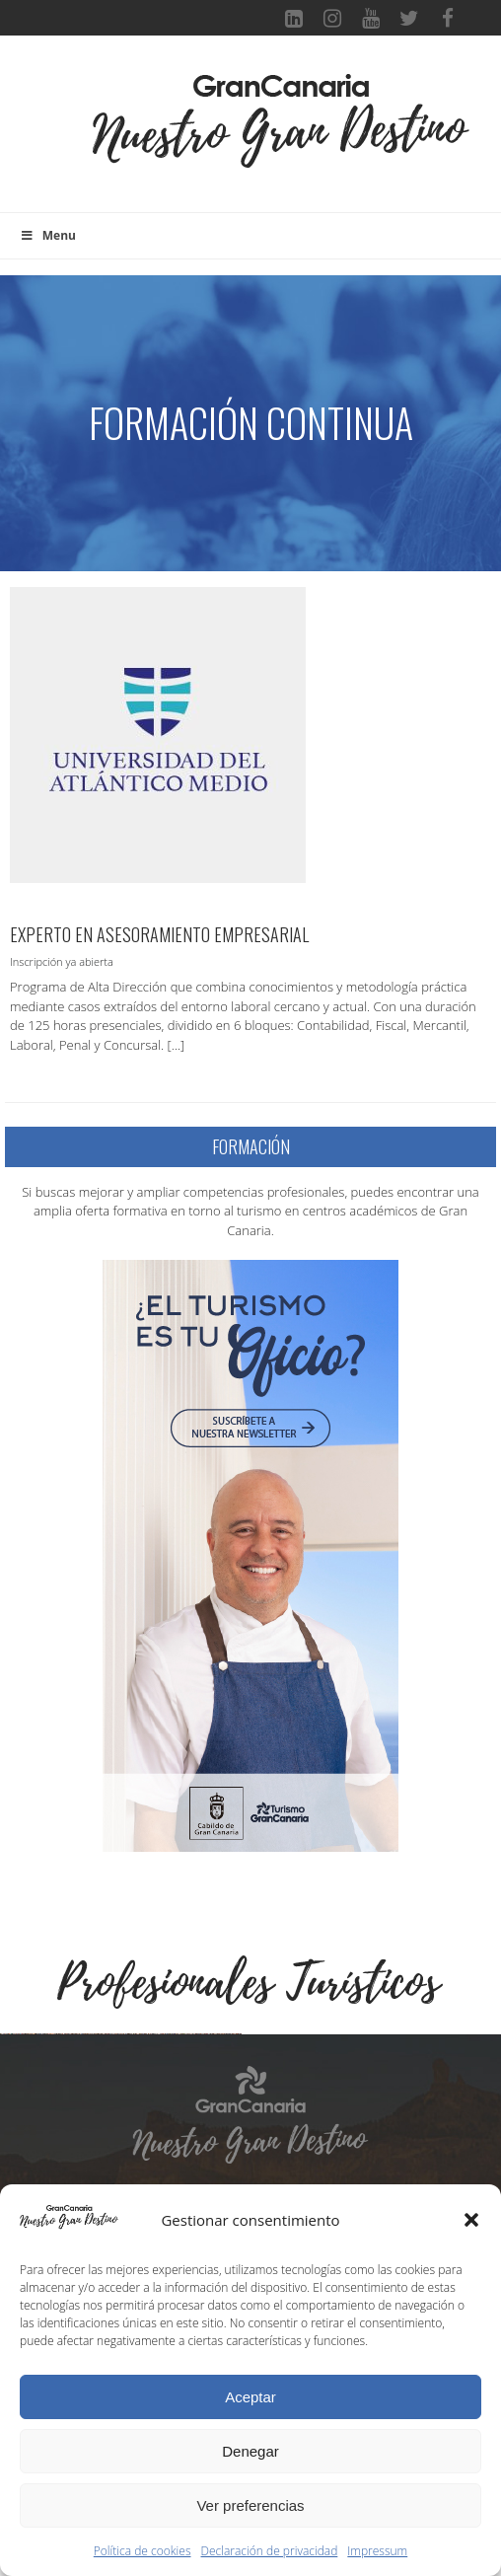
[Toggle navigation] (59, 134)
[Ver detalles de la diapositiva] (123, 2156)
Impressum (377, 2550)
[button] (471, 2220)
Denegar (250, 2451)
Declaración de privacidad (269, 2550)
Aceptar (250, 2397)
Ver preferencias (250, 2505)
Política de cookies (142, 2550)
